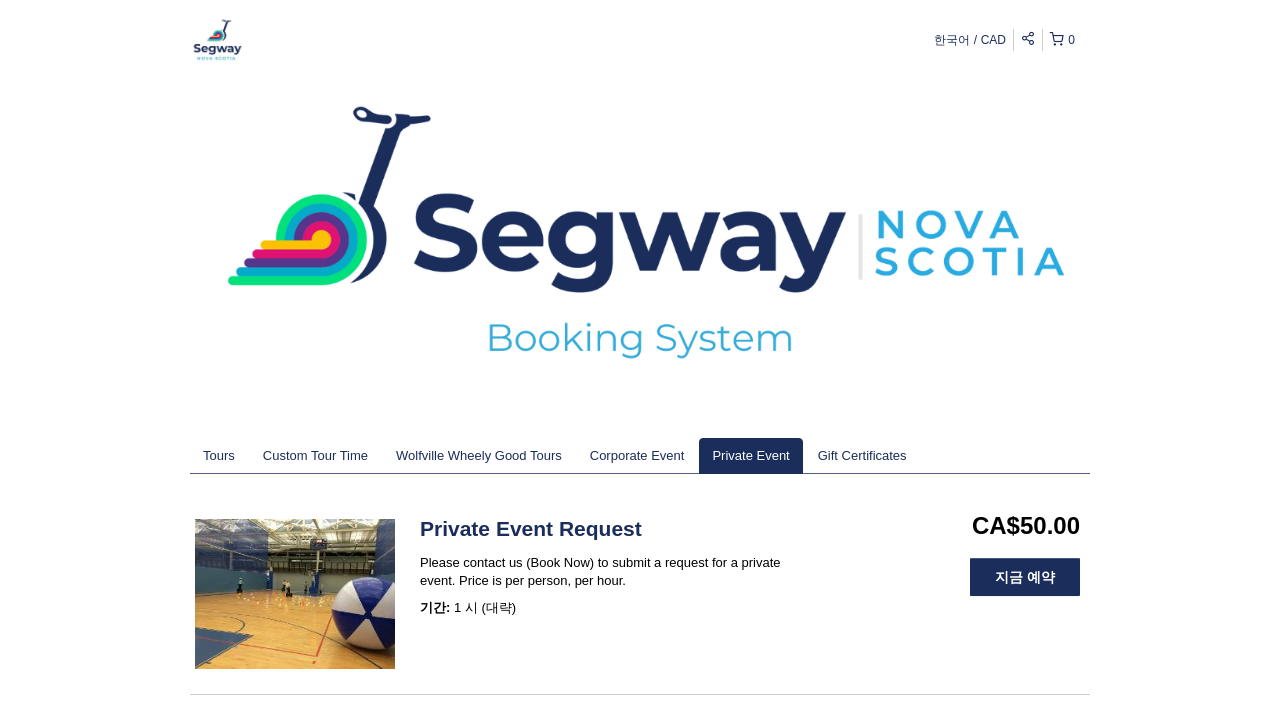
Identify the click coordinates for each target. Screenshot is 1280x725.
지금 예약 (1025, 577)
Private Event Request (531, 528)
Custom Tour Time (315, 455)
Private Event (750, 455)
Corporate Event (637, 455)
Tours (219, 455)
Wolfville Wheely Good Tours (479, 455)
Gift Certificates (862, 455)
